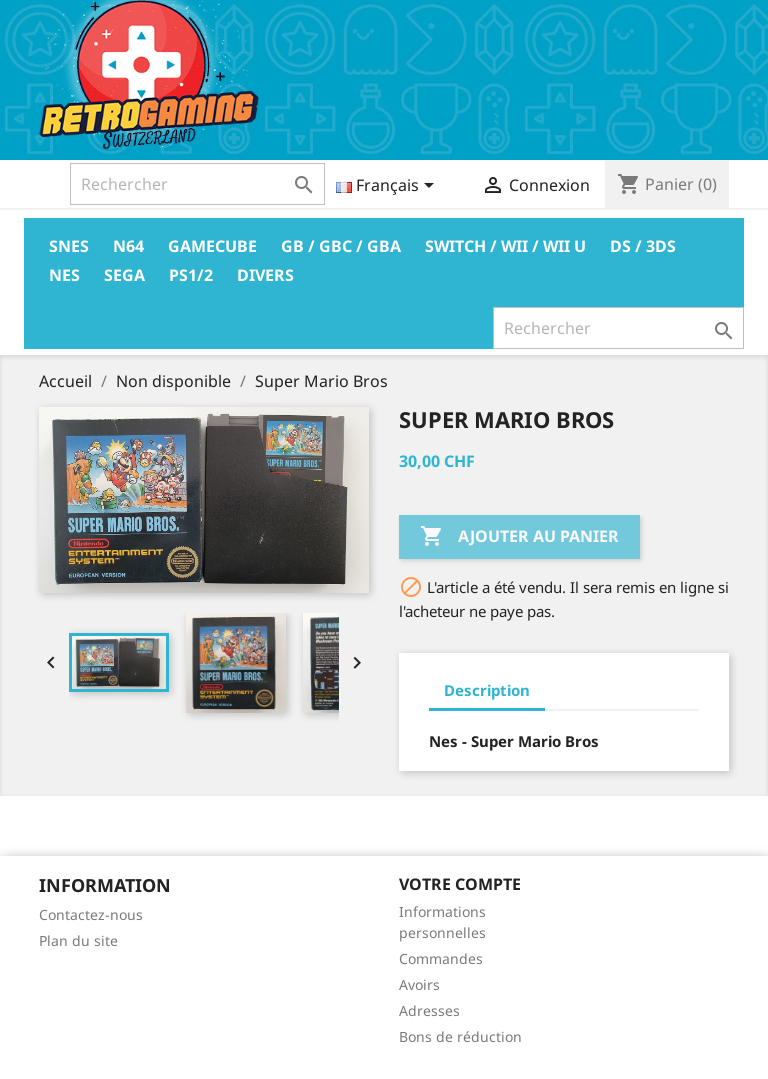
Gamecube (212, 246)
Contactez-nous (91, 914)
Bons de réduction (460, 1036)
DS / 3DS (643, 246)
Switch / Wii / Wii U (505, 246)
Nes (64, 275)
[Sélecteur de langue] (388, 187)
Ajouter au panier (519, 537)
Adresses (429, 1010)
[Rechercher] (197, 184)
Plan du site (78, 940)
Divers (265, 275)
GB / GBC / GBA (341, 246)
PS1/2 (191, 275)
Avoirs (419, 984)
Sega (124, 275)
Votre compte (460, 884)
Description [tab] (487, 690)
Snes (69, 246)
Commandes (441, 958)
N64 (128, 246)
